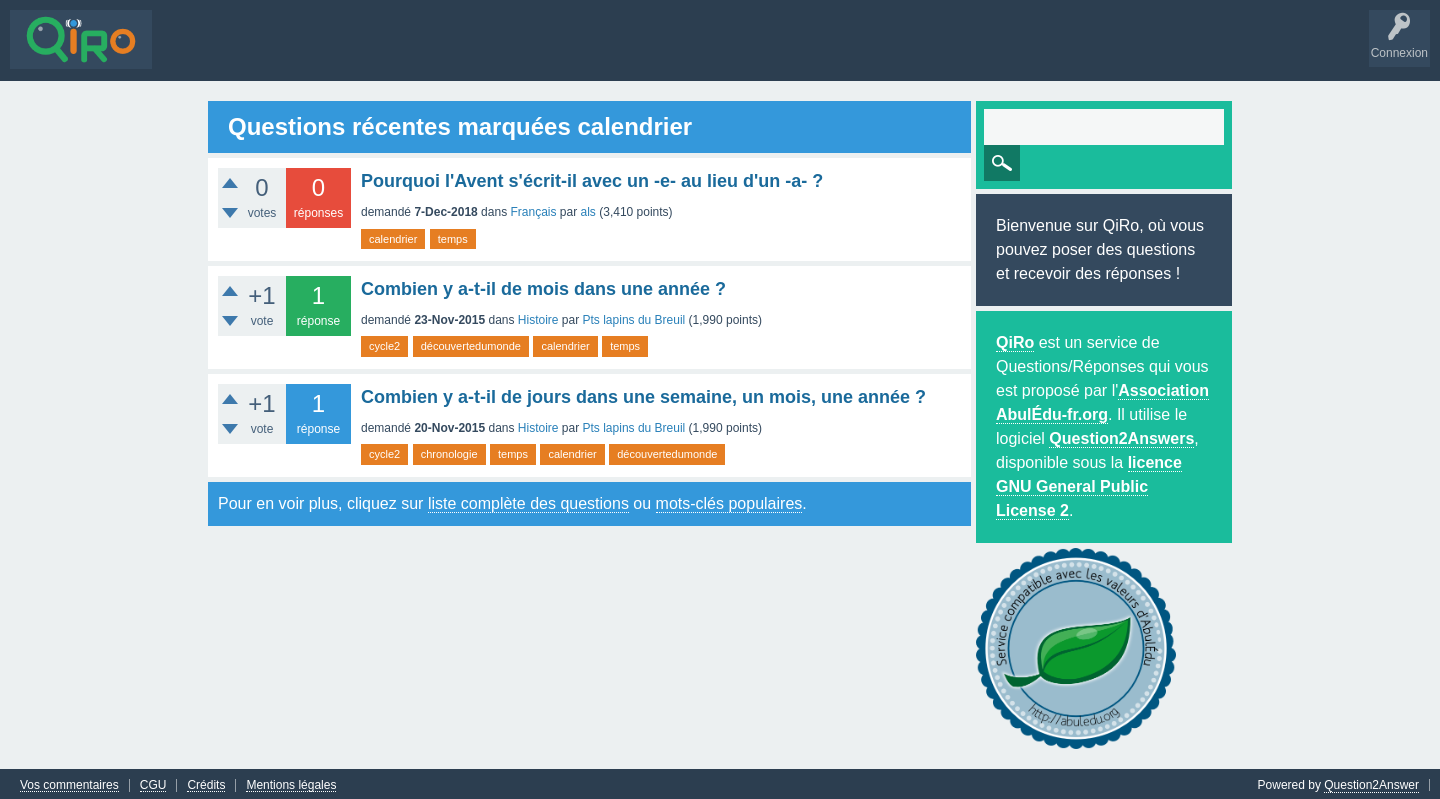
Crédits (206, 782)
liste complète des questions (528, 501)
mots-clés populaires (729, 501)
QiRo (1015, 340)
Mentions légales (291, 782)
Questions (194, 54)
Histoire (538, 318)
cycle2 (384, 344)
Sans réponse (281, 54)
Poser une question (550, 54)
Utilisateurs (443, 54)
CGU (153, 782)
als (588, 210)
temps (453, 236)
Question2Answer (1371, 782)
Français (533, 210)
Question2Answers (1121, 436)
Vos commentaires (69, 782)
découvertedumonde (471, 344)
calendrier (393, 236)
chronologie (449, 452)
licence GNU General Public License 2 (1089, 484)
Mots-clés (367, 54)
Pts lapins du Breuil (634, 318)
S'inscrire (700, 54)
